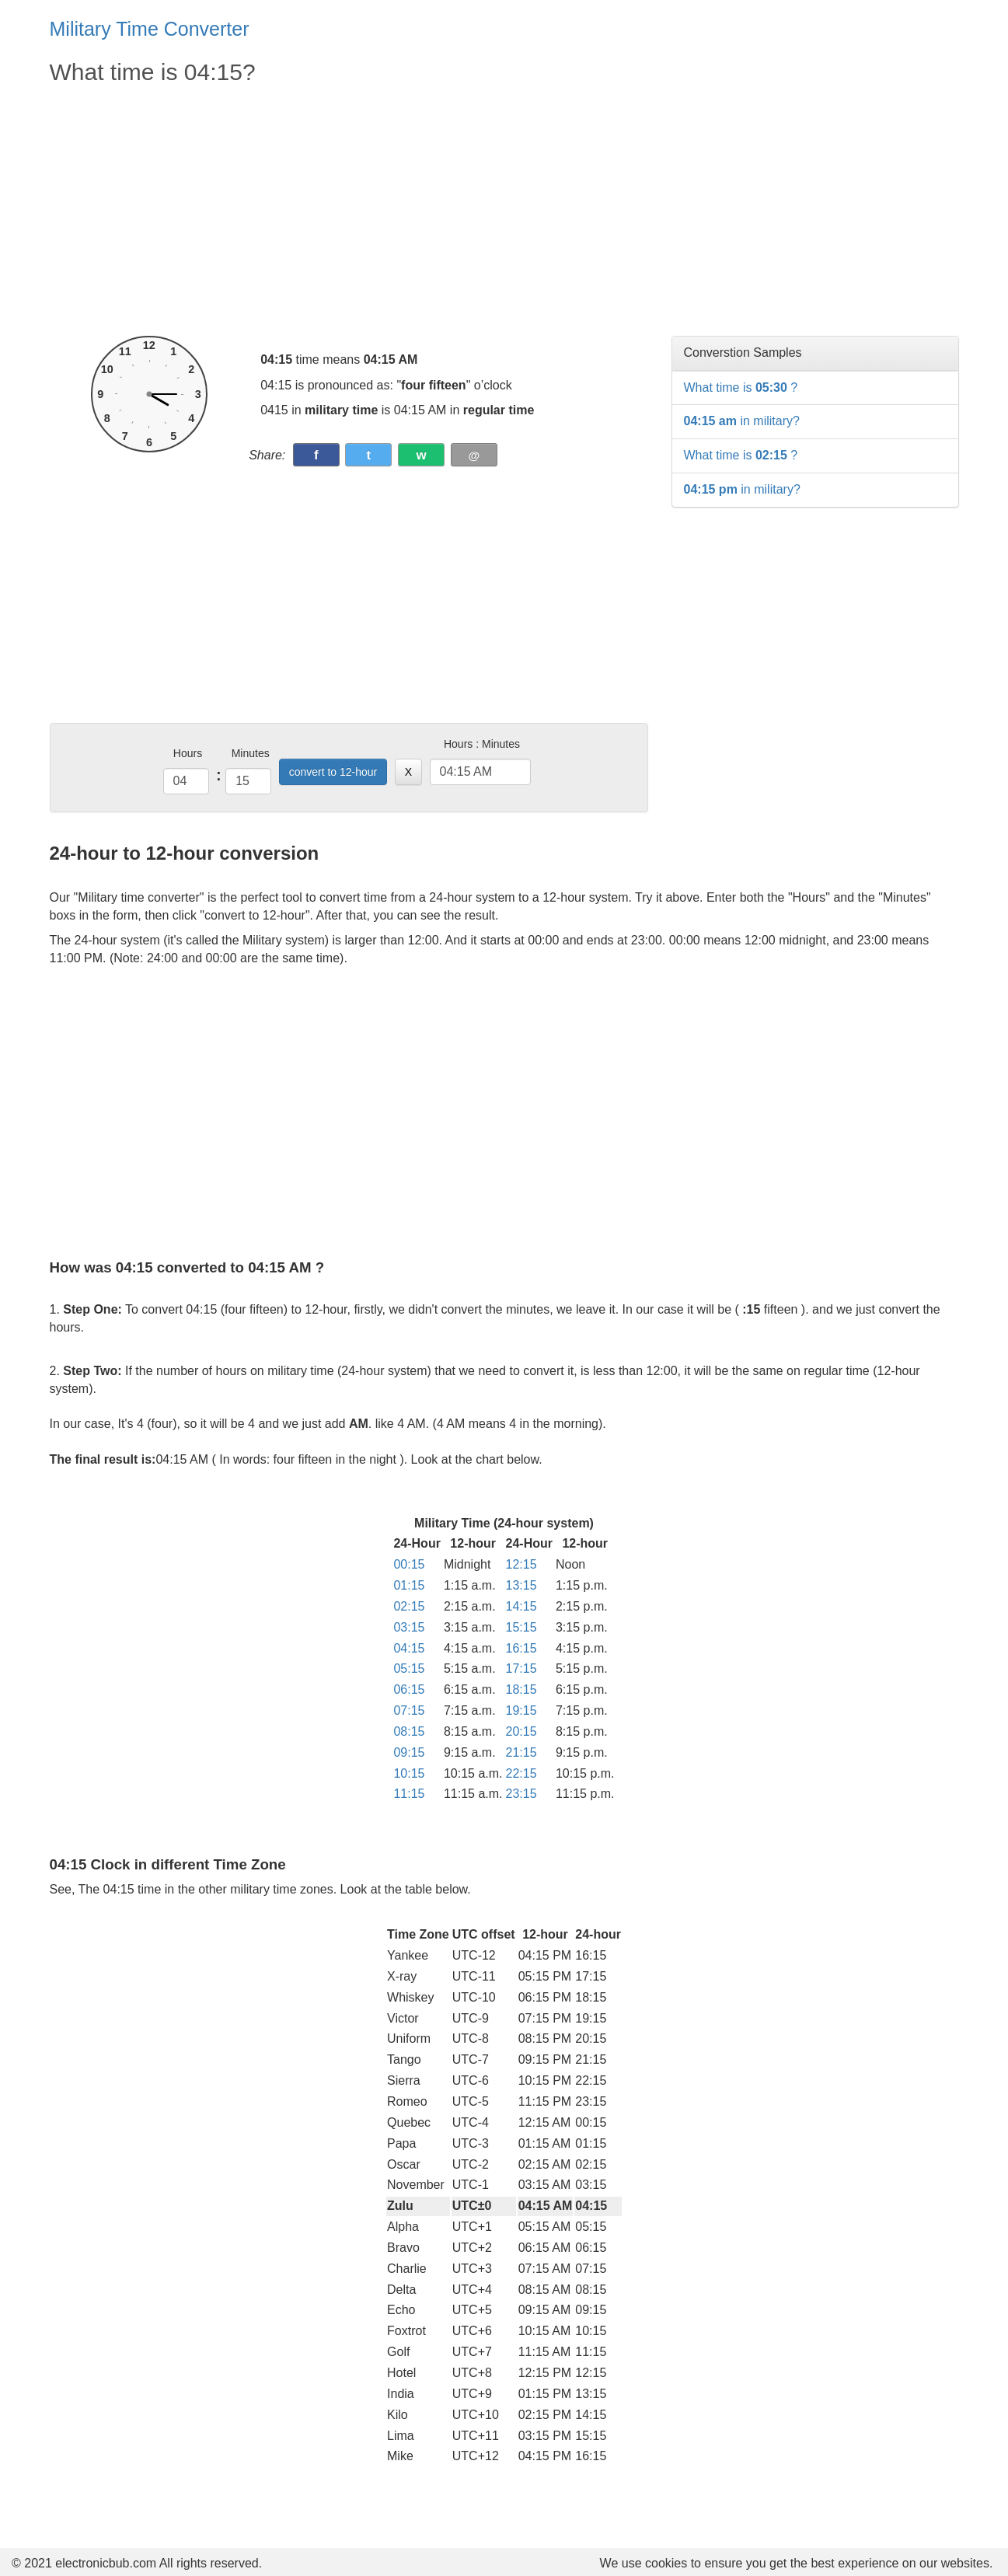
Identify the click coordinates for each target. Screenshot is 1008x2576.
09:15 (408, 1752)
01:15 (408, 1585)
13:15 (521, 1585)
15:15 (521, 1627)
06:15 (408, 1689)
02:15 (408, 1606)
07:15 (408, 1710)
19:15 (521, 1710)
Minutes (251, 753)
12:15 (521, 1564)
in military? (742, 421)
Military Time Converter (149, 29)
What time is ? (741, 387)
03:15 (408, 1627)
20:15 (521, 1731)
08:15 (408, 1731)
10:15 (408, 1773)
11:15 (408, 1793)
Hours (187, 753)
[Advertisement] (349, 211)
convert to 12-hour (333, 772)
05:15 (408, 1668)
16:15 (521, 1648)
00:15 (408, 1564)
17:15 (521, 1668)
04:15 (408, 1648)
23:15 (521, 1793)
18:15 (521, 1689)
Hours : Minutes (482, 744)
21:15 (521, 1752)
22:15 (521, 1773)
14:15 (521, 1606)
